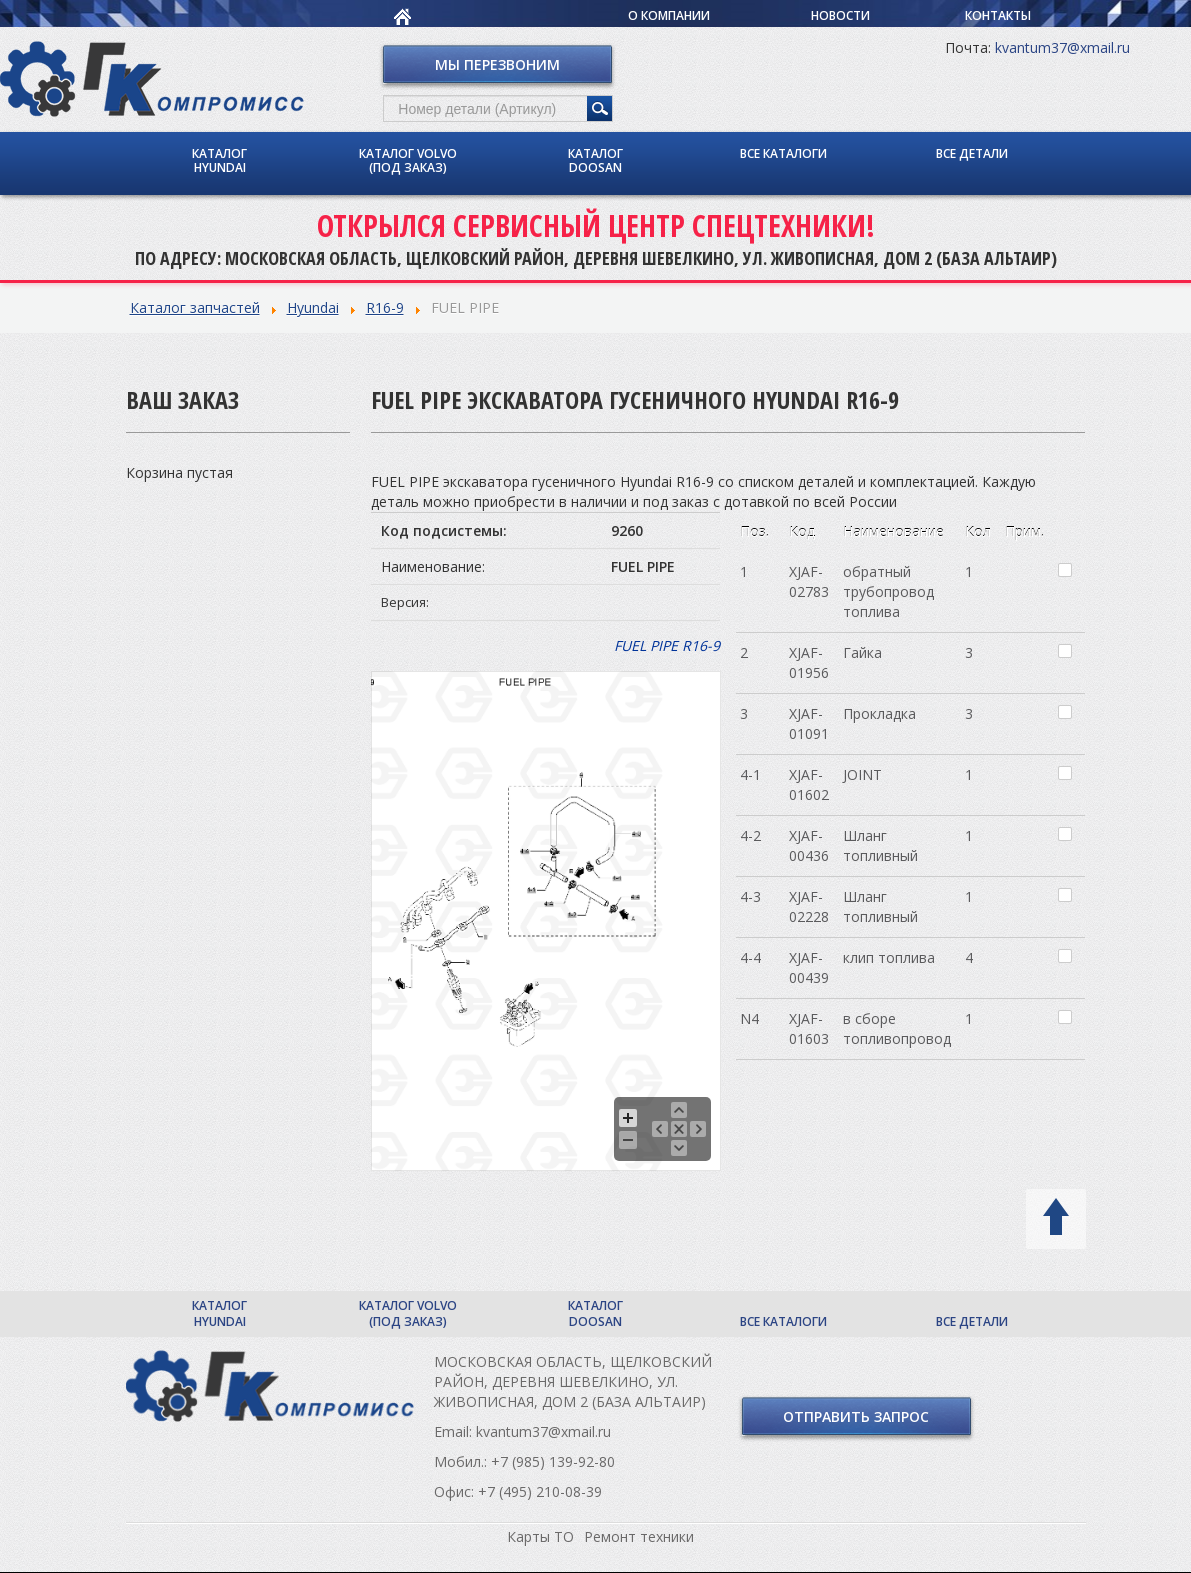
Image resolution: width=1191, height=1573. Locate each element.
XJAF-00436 (809, 845)
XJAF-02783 (809, 581)
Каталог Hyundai (219, 160)
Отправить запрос (856, 1416)
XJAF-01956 (809, 662)
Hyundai (313, 307)
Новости (840, 15)
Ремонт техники (639, 1536)
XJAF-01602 (809, 784)
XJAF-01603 (809, 1028)
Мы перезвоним (497, 64)
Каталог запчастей (195, 307)
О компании (669, 15)
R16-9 (385, 307)
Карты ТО (540, 1536)
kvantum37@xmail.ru (1062, 47)
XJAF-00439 (809, 967)
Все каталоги (783, 153)
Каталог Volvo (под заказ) (408, 160)
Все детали (972, 153)
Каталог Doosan (595, 160)
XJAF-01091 (809, 723)
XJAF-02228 (809, 906)
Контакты (998, 15)
